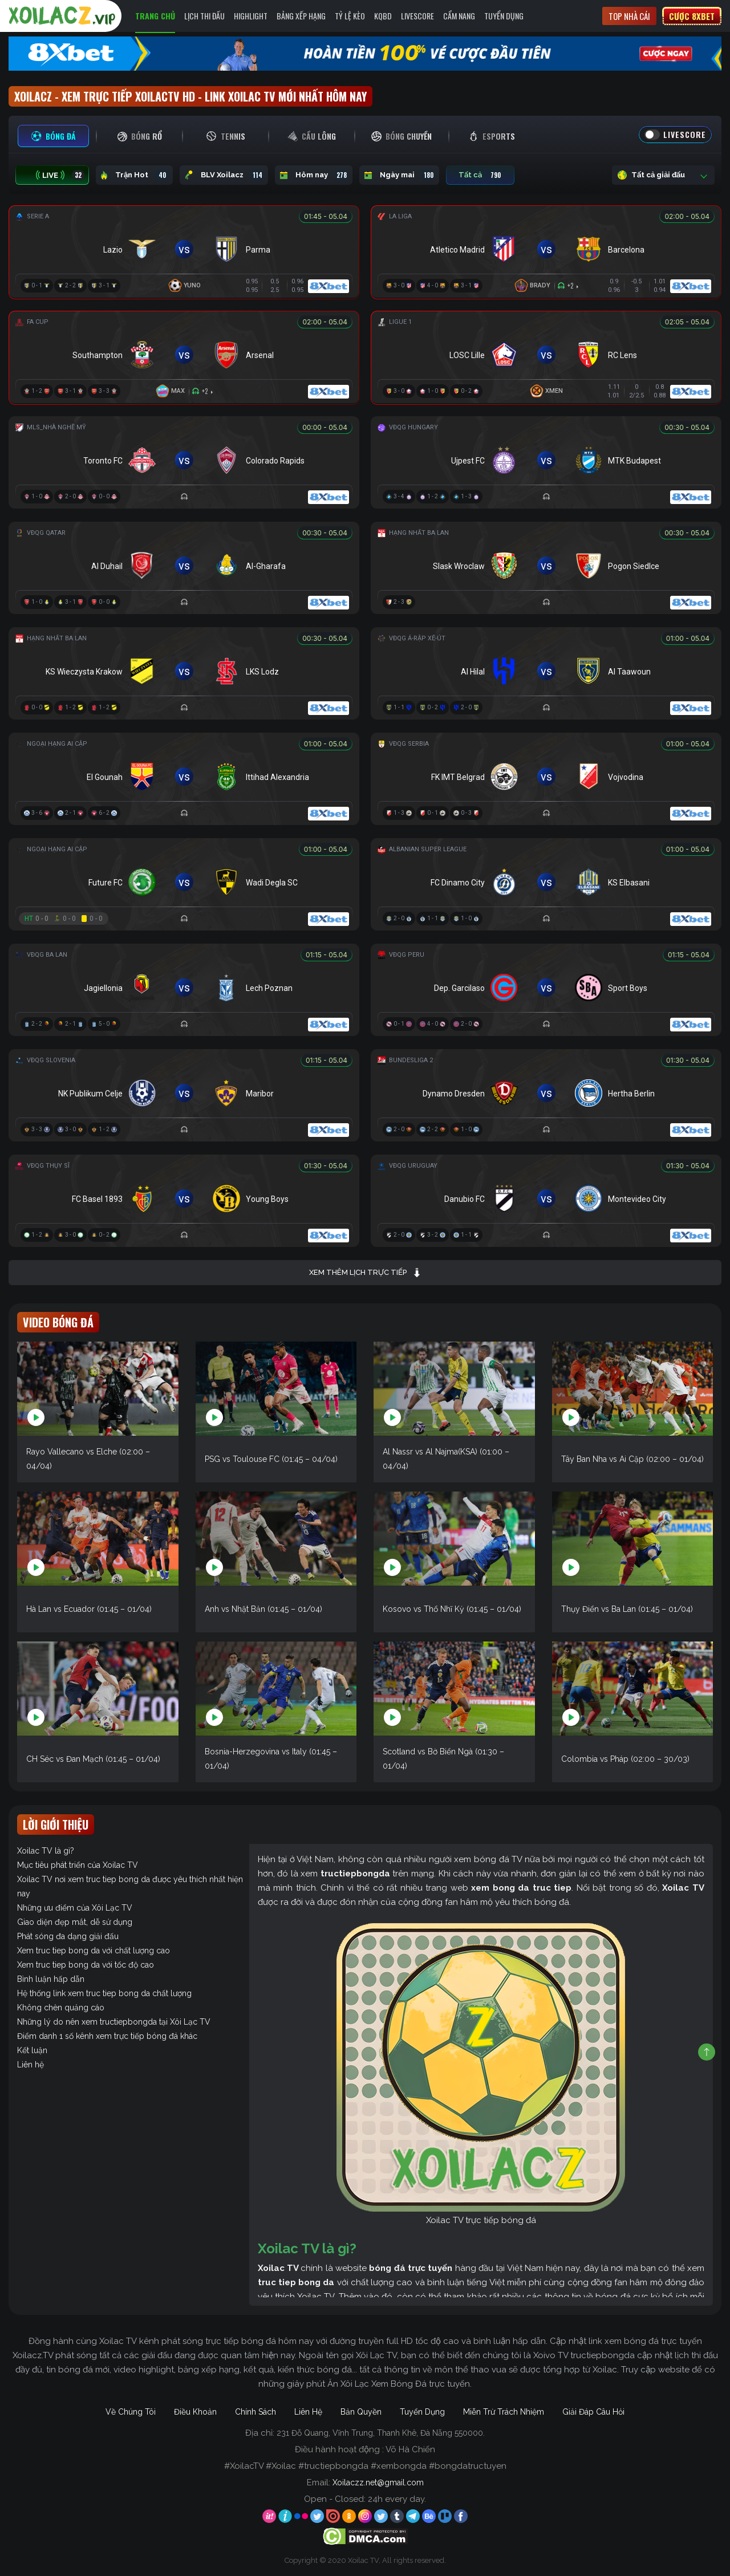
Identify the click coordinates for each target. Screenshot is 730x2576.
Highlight (250, 16)
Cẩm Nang (459, 16)
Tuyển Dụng (504, 16)
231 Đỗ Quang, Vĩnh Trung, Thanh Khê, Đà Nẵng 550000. (381, 2432)
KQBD (383, 16)
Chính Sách (255, 2411)
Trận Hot (134, 175)
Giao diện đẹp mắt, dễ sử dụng (74, 1922)
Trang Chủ (155, 16)
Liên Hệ (308, 2411)
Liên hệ (30, 2064)
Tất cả (480, 175)
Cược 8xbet (692, 16)
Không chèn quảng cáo (60, 2007)
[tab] (53, 136)
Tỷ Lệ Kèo (350, 16)
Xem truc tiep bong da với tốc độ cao (85, 1964)
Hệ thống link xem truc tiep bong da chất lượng (104, 1993)
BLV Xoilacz (223, 175)
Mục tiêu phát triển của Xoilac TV (77, 1865)
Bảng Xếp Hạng (301, 16)
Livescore (417, 16)
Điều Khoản (195, 2411)
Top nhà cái (629, 16)
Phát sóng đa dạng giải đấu (68, 1936)
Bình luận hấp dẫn (50, 1979)
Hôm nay (313, 175)
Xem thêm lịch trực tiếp (365, 1272)
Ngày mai (399, 175)
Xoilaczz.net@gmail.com (378, 2482)
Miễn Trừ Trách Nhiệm (503, 2411)
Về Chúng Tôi (131, 2411)
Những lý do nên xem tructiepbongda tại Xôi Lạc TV (113, 2021)
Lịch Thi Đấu (204, 16)
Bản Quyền (361, 2411)
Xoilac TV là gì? (45, 1850)
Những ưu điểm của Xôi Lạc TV (74, 1907)
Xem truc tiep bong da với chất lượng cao (93, 1950)
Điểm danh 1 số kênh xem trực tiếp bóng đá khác (107, 2036)
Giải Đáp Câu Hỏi (593, 2411)
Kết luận (32, 2050)
